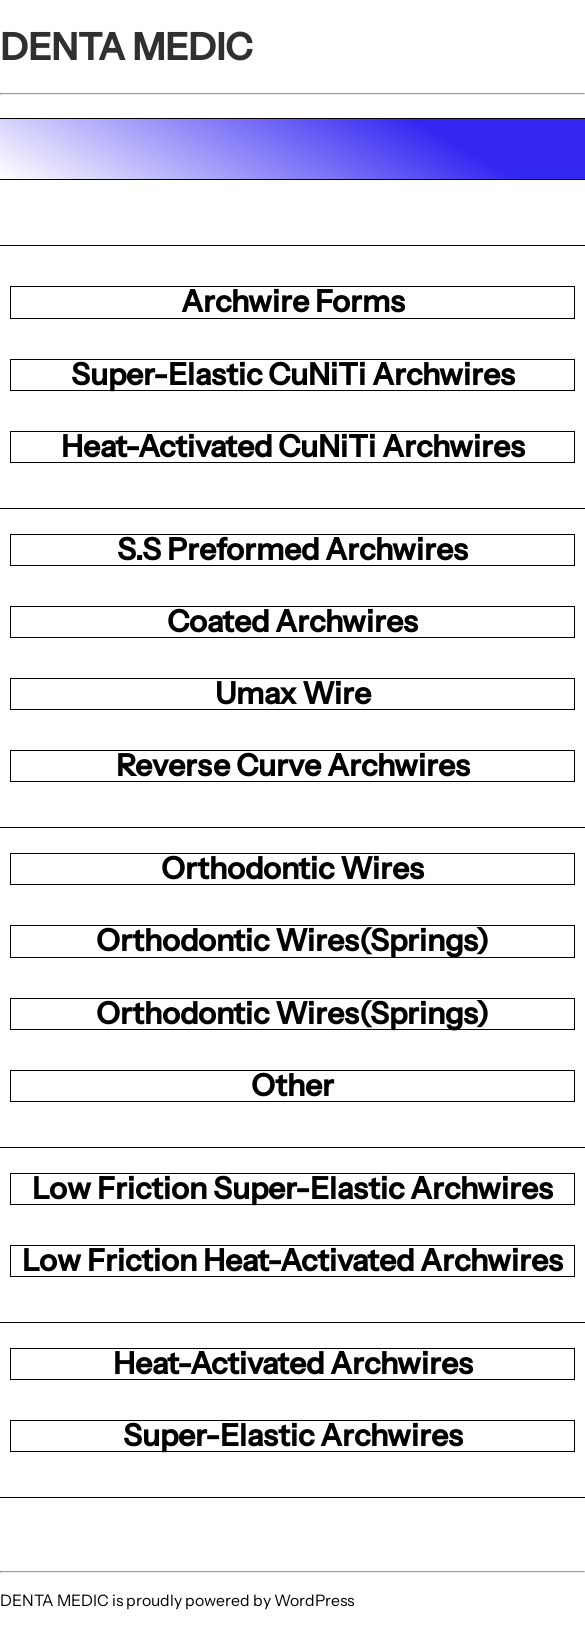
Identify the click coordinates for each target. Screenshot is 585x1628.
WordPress (314, 1600)
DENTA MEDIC (126, 46)
